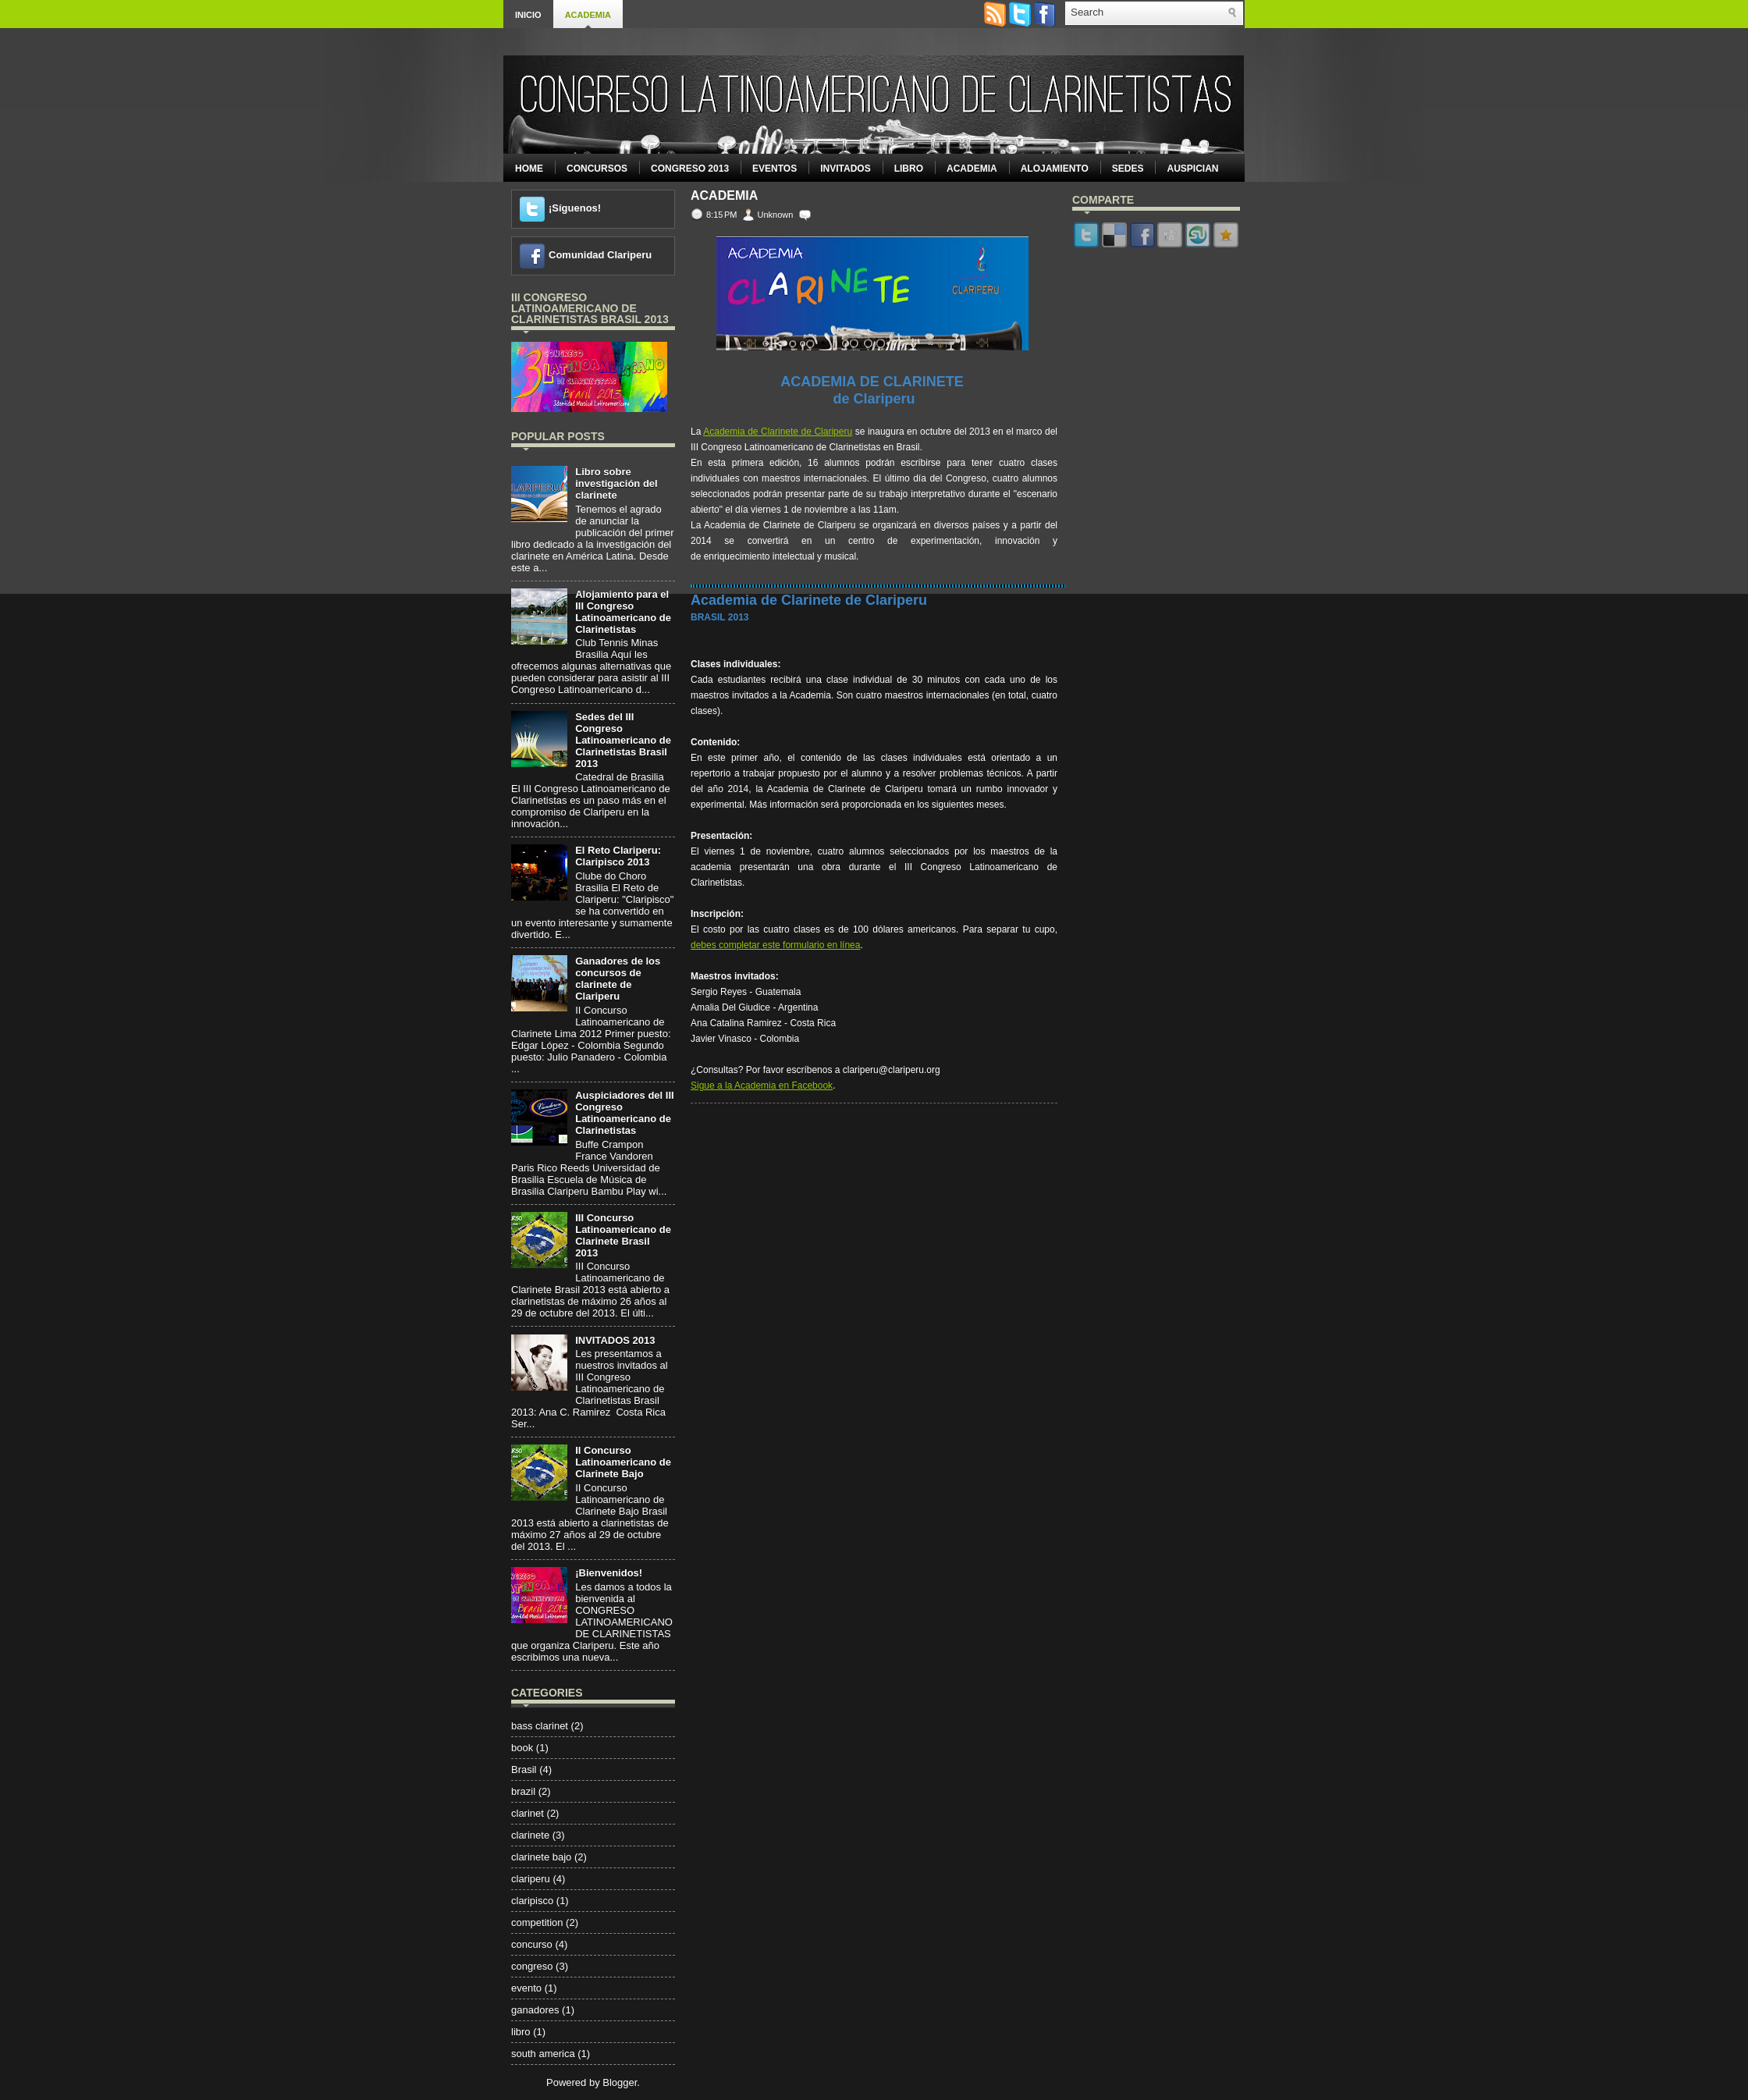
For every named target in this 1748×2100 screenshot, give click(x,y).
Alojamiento (1055, 168)
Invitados (845, 168)
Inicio (528, 15)
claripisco (532, 1900)
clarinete (530, 1835)
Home (529, 168)
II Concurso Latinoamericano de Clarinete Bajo (623, 1462)
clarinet (527, 1813)
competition (537, 1922)
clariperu (530, 1879)
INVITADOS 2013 (615, 1340)
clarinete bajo (541, 1857)
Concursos (597, 168)
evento (526, 1988)
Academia (588, 15)
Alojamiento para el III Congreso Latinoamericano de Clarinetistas (623, 611)
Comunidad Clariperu (600, 255)
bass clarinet (539, 1726)
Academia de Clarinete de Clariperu (777, 431)
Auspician (1192, 168)
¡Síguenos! (575, 208)
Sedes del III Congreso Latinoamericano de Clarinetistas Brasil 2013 (623, 740)
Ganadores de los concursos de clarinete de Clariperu (617, 978)
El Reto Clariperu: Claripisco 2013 (618, 856)
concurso (531, 1944)
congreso (531, 1966)
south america (543, 2053)
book (522, 1748)
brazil (523, 1791)
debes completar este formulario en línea (775, 945)
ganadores (535, 2010)
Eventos (774, 168)
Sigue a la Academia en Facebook (762, 1085)
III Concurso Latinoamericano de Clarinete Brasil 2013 (623, 1235)
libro (521, 2032)
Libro (908, 168)
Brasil (524, 1769)
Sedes (1128, 168)
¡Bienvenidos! (608, 1573)
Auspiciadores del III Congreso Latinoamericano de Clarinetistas (624, 1112)
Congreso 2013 (690, 168)
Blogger (619, 2082)
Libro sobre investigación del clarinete (616, 483)
